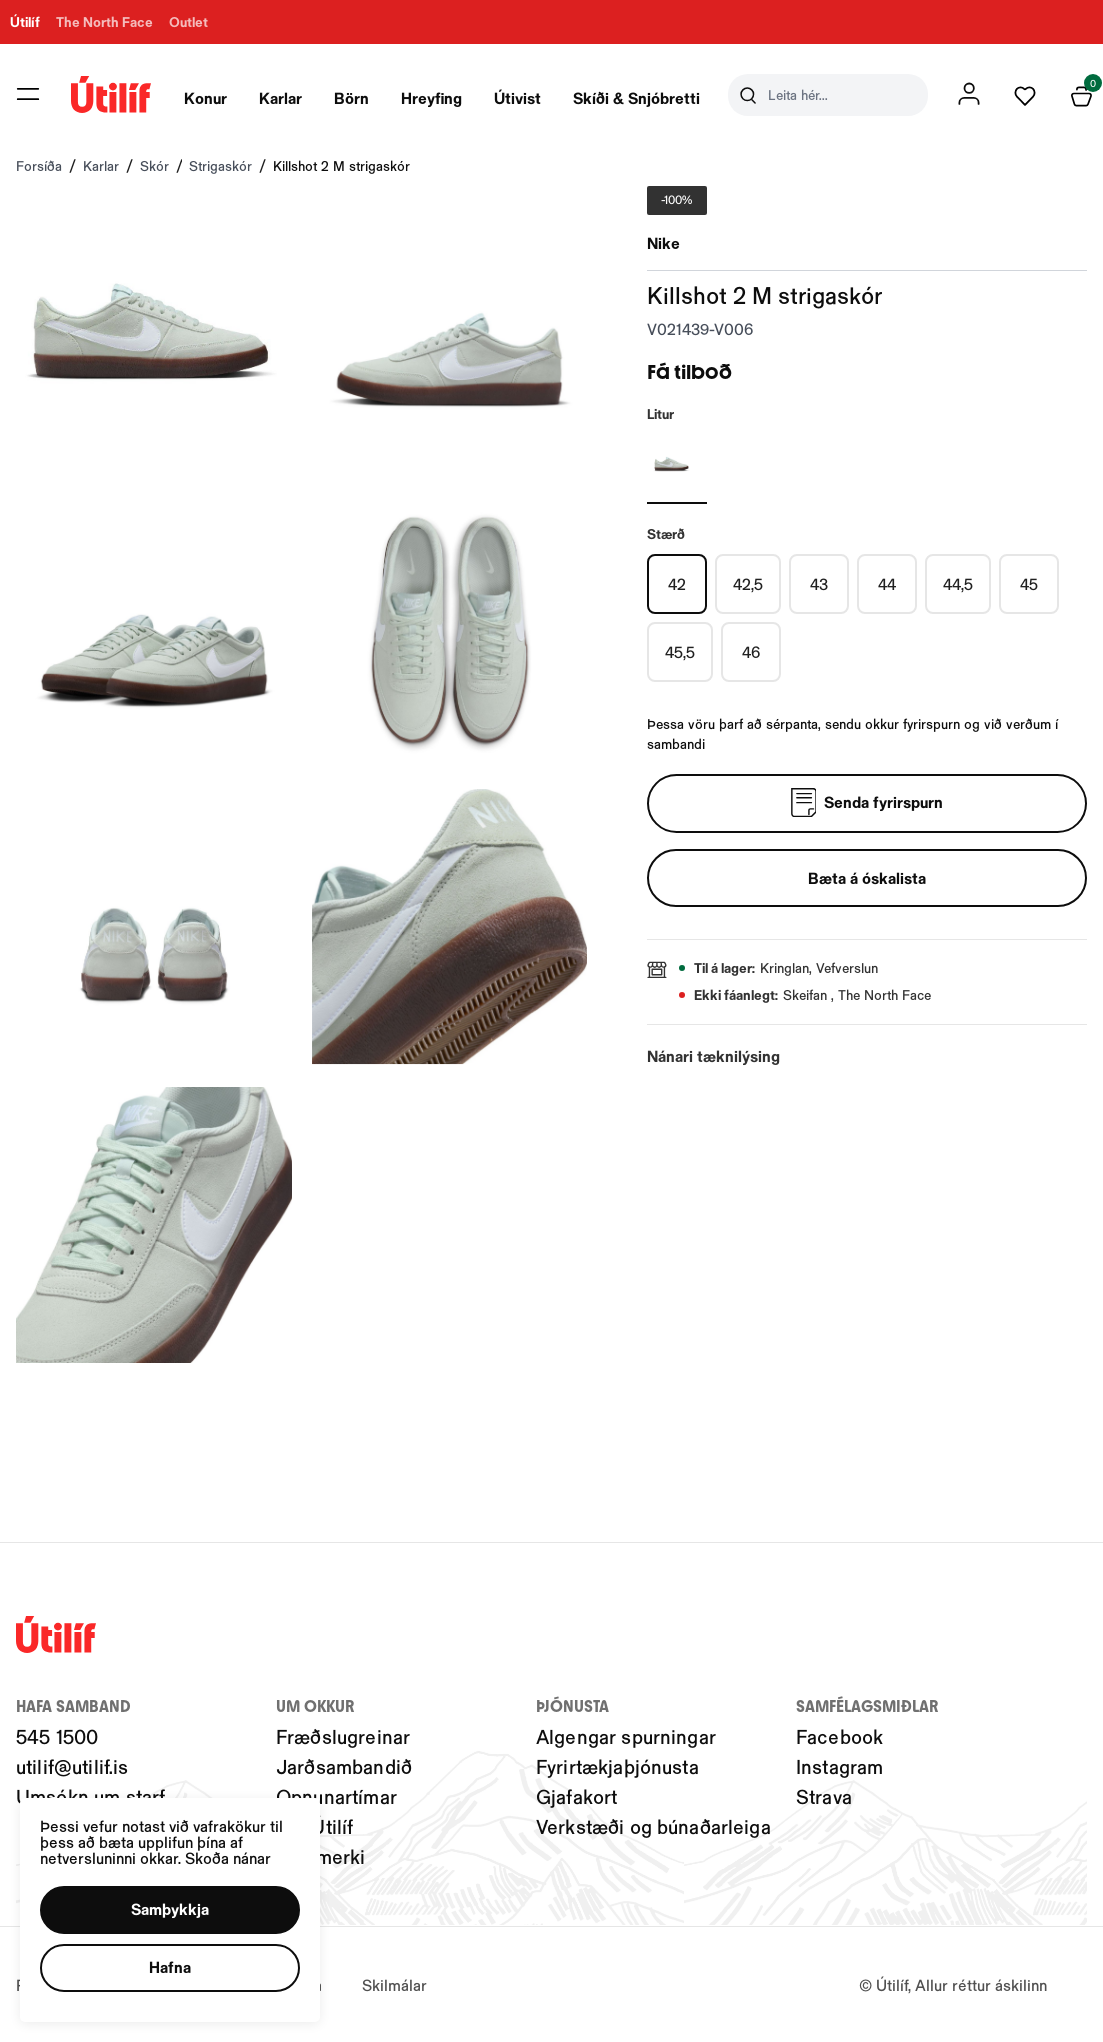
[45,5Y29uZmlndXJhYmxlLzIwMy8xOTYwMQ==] (680, 652)
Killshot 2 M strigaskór (341, 165)
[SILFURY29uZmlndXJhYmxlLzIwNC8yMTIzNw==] (677, 464)
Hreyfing (432, 97)
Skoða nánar (228, 1857)
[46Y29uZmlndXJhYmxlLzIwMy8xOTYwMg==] (751, 652)
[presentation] (206, 95)
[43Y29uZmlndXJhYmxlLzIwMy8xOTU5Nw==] (819, 584)
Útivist (518, 97)
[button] (170, 1910)
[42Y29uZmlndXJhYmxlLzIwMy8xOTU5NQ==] (677, 584)
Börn (352, 97)
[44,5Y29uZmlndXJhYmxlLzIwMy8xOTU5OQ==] (958, 584)
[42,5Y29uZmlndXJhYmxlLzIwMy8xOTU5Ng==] (748, 584)
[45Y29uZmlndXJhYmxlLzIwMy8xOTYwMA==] (1029, 584)
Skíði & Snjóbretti (637, 97)
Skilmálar (394, 1984)
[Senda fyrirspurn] (867, 804)
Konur (206, 97)
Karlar (281, 97)
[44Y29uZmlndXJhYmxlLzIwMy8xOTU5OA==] (887, 584)
